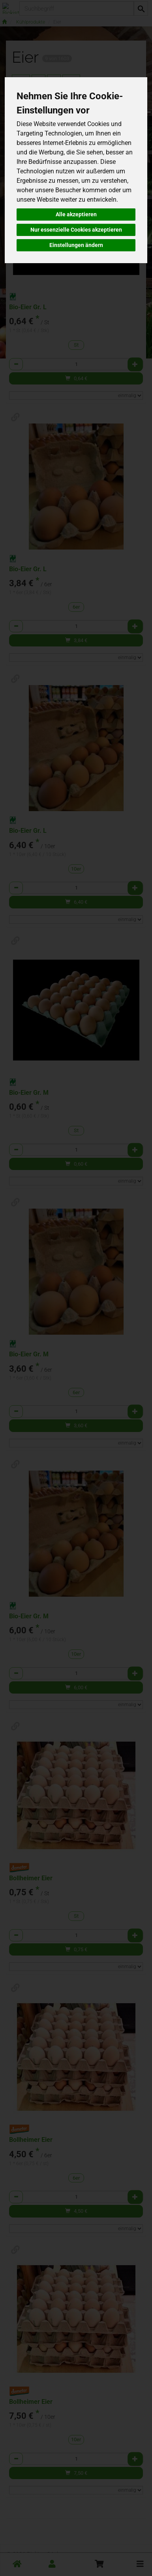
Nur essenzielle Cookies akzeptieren (76, 230)
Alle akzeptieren (76, 214)
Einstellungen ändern (76, 245)
